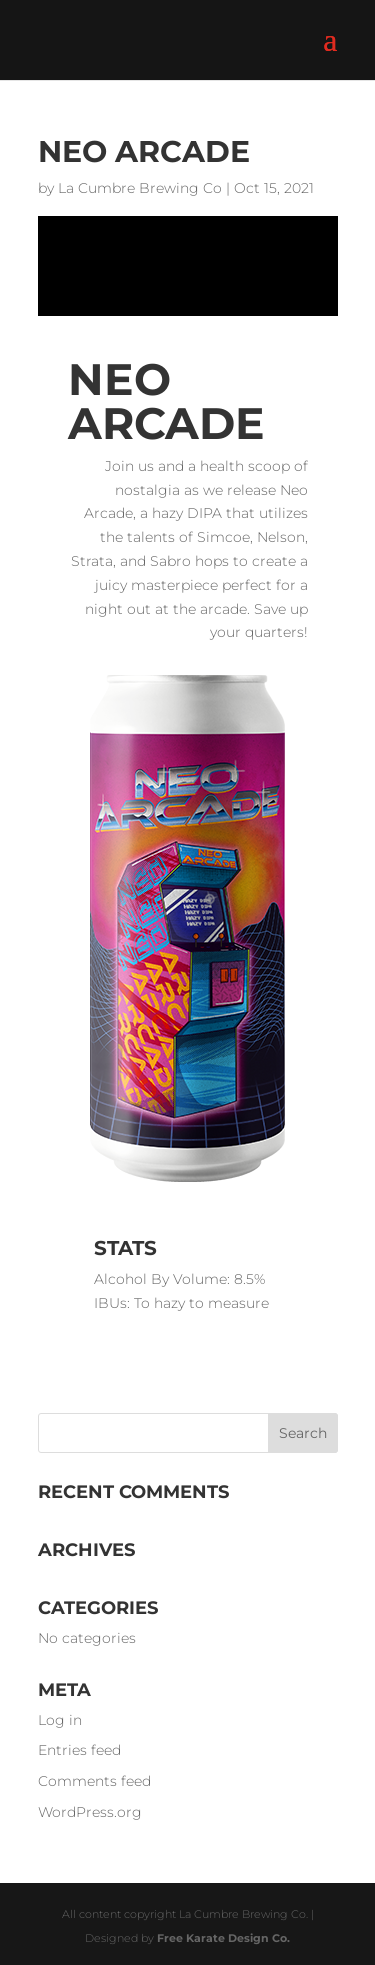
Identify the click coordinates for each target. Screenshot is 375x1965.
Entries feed (79, 1750)
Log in (60, 1720)
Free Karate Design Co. (223, 1938)
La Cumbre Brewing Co (140, 188)
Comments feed (94, 1781)
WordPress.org (90, 1812)
